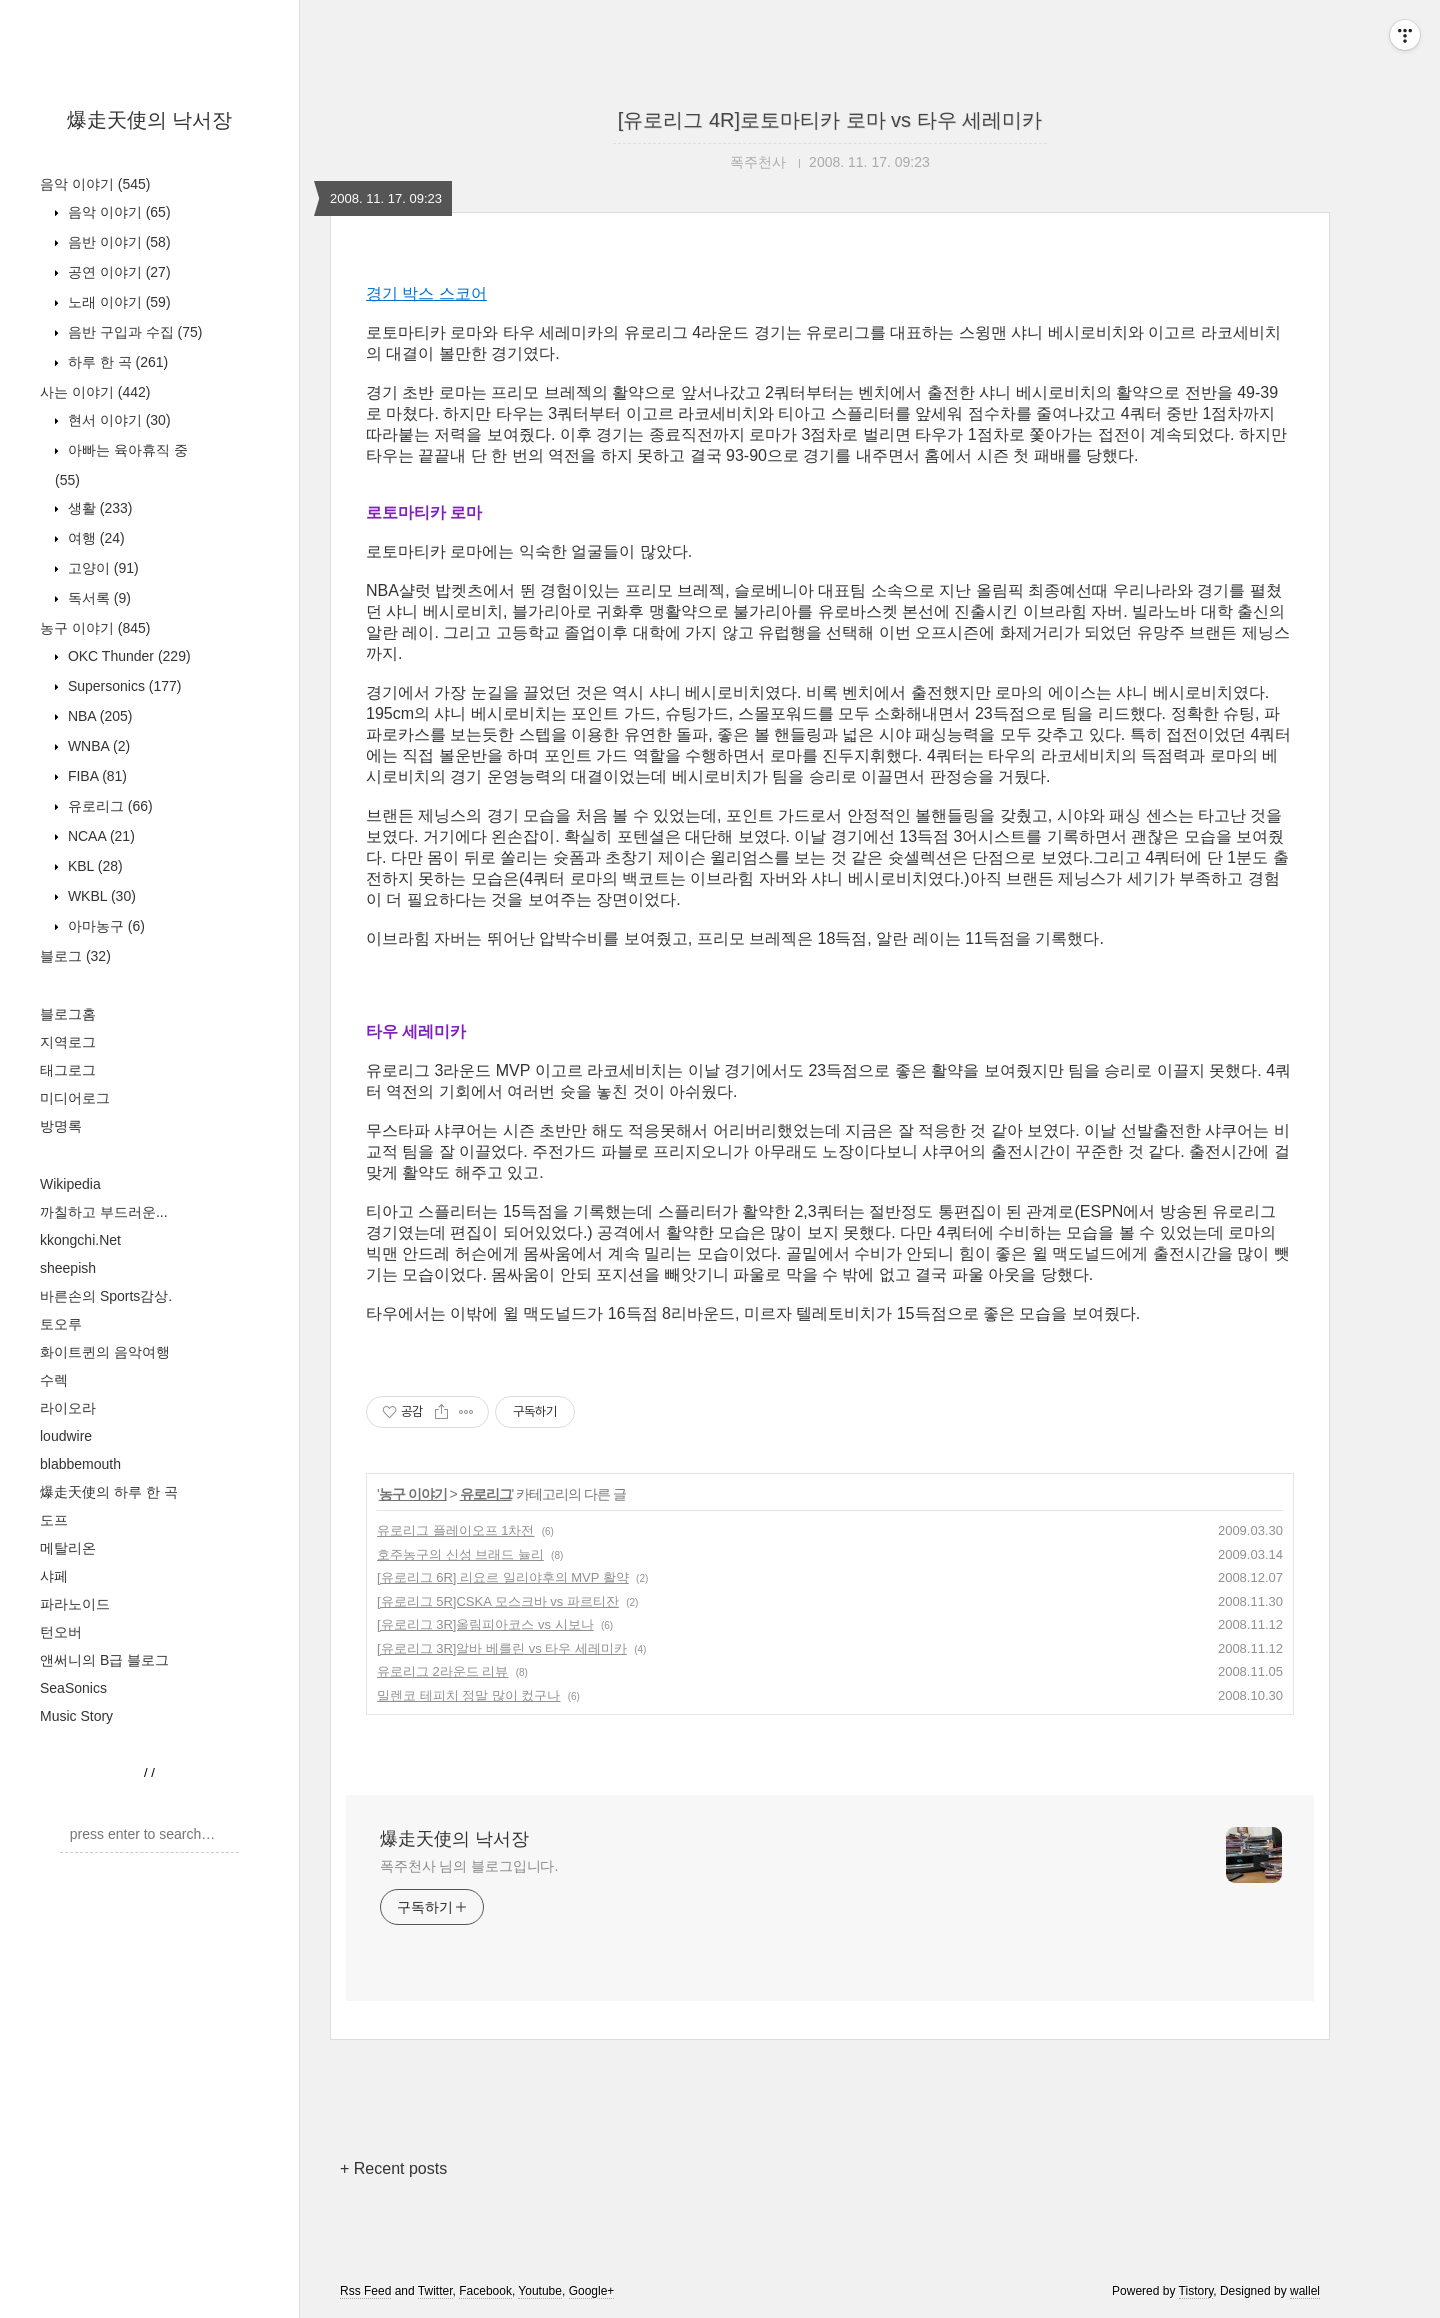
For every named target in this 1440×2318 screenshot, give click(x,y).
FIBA (95, 776)
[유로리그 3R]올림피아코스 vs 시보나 (485, 1624)
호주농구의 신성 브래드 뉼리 (460, 1554)
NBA (98, 716)
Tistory (1196, 2291)
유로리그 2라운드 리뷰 (442, 1671)
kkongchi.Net (80, 1240)
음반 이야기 (117, 242)
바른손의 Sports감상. (106, 1296)
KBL (93, 866)
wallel (1305, 2291)
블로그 (75, 956)
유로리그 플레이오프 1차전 (455, 1530)
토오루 (61, 1324)
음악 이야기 (95, 184)
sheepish (68, 1268)
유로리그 (108, 806)
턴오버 (61, 1632)
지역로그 (68, 1042)
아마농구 (104, 926)
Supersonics (123, 686)
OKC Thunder (127, 656)
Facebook (485, 2291)
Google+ (592, 2291)
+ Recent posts (393, 2168)
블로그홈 (68, 1014)
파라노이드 (75, 1604)
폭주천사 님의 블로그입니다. (469, 1866)
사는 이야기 (95, 392)
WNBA (97, 746)
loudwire (66, 1436)
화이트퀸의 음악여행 (105, 1352)
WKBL (100, 896)
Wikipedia (70, 1184)
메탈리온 (68, 1548)
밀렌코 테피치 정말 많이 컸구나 (468, 1695)
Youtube (540, 2291)
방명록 (61, 1126)
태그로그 (68, 1070)
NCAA (99, 836)
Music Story (76, 1716)
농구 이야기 (95, 628)
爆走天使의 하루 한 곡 (109, 1492)
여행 (94, 538)
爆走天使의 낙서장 (150, 120)
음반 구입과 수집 (133, 332)
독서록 (97, 598)
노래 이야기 (117, 302)
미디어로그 (75, 1098)
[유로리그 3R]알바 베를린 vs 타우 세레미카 (502, 1648)
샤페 (54, 1576)
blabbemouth (80, 1464)
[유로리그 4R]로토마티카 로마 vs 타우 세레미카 (830, 120)
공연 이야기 (117, 272)
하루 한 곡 (116, 362)
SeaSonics (73, 1688)
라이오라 (68, 1408)
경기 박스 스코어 (426, 293)
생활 (98, 508)
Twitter (435, 2291)
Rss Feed (365, 2291)
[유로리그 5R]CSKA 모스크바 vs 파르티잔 (498, 1601)
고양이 (101, 568)
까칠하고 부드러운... (104, 1212)
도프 (54, 1520)
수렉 (54, 1380)
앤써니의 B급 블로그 (104, 1660)
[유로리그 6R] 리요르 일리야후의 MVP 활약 (503, 1577)
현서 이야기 (117, 420)
